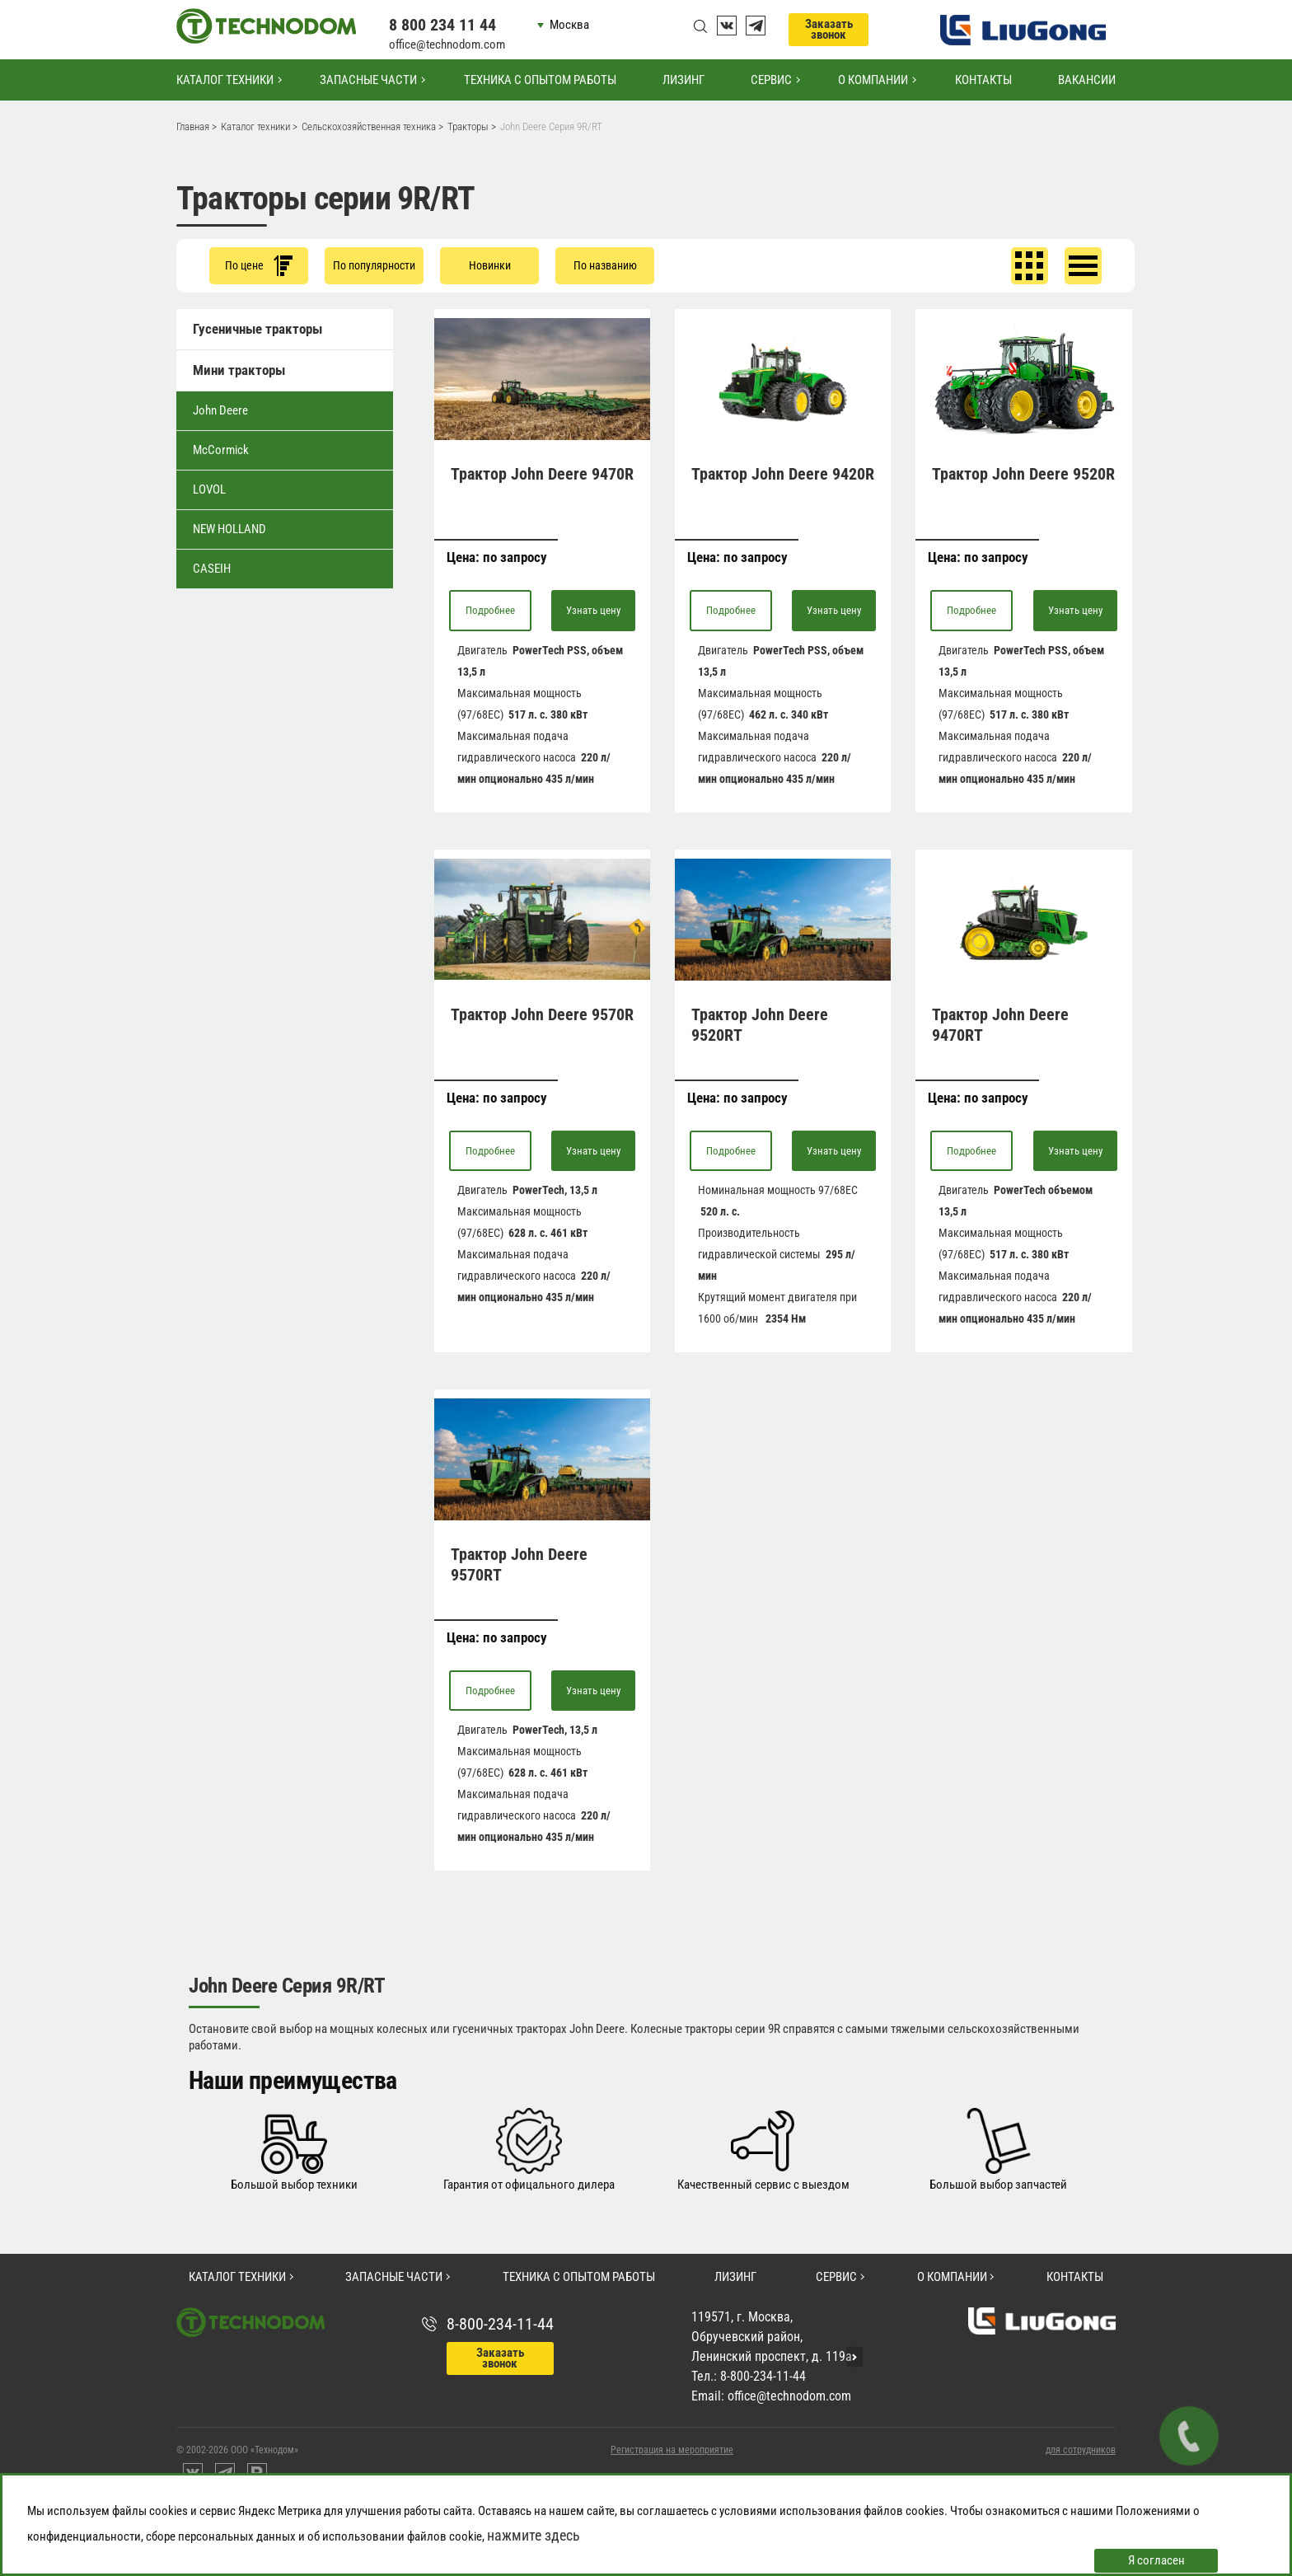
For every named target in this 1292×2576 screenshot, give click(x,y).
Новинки (490, 265)
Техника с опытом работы (540, 80)
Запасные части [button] (368, 80)
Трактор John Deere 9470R (542, 474)
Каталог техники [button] (225, 80)
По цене (259, 265)
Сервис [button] (771, 80)
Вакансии (1087, 80)
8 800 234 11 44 (442, 25)
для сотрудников (1081, 2450)
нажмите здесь (533, 2535)
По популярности (374, 265)
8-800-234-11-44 (500, 2324)
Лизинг (683, 80)
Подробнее (490, 610)
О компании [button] (873, 80)
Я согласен (1156, 2560)
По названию (605, 265)
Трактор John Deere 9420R (782, 474)
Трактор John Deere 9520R (1023, 474)
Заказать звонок (829, 29)
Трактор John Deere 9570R (542, 1014)
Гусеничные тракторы (257, 329)
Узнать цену (593, 610)
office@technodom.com (447, 44)
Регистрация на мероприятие (672, 2450)
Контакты (983, 80)
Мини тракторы (239, 370)
